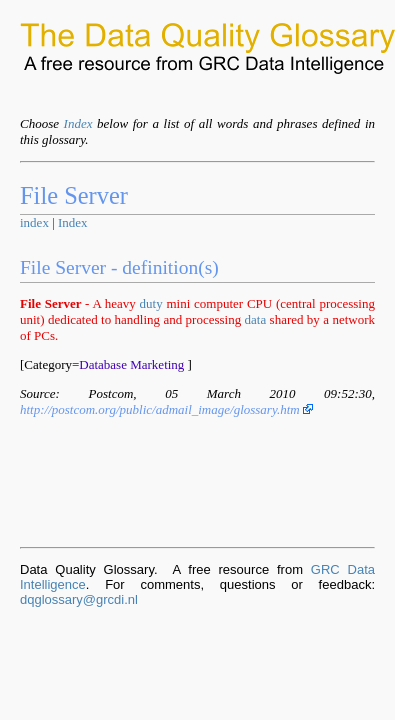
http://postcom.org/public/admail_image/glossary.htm (166, 409)
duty (151, 303)
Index (78, 123)
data (256, 319)
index (34, 222)
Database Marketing (131, 364)
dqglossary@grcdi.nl (79, 599)
